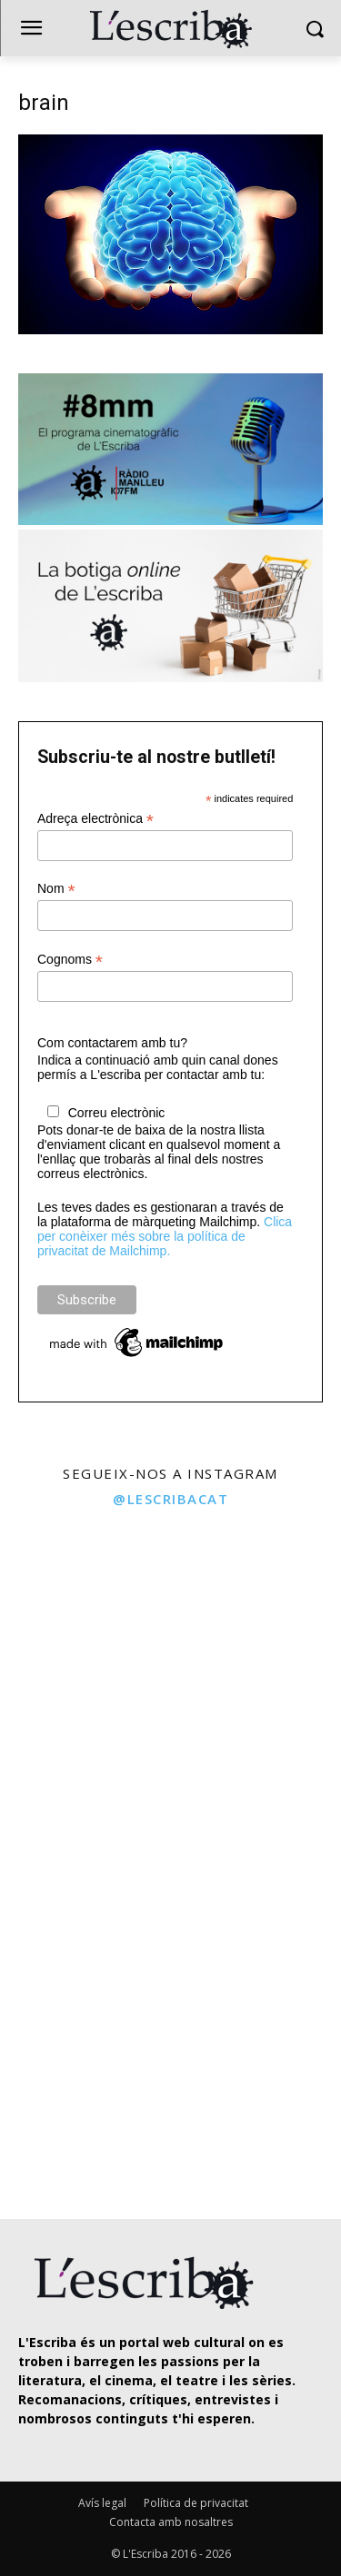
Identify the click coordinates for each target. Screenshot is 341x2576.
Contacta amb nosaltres (171, 2522)
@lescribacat (170, 1499)
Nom (56, 888)
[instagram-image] (83, 1603)
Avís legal (102, 2503)
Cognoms (70, 959)
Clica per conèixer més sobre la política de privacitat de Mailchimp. (164, 1236)
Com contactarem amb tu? (112, 1042)
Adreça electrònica (95, 818)
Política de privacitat (196, 2503)
